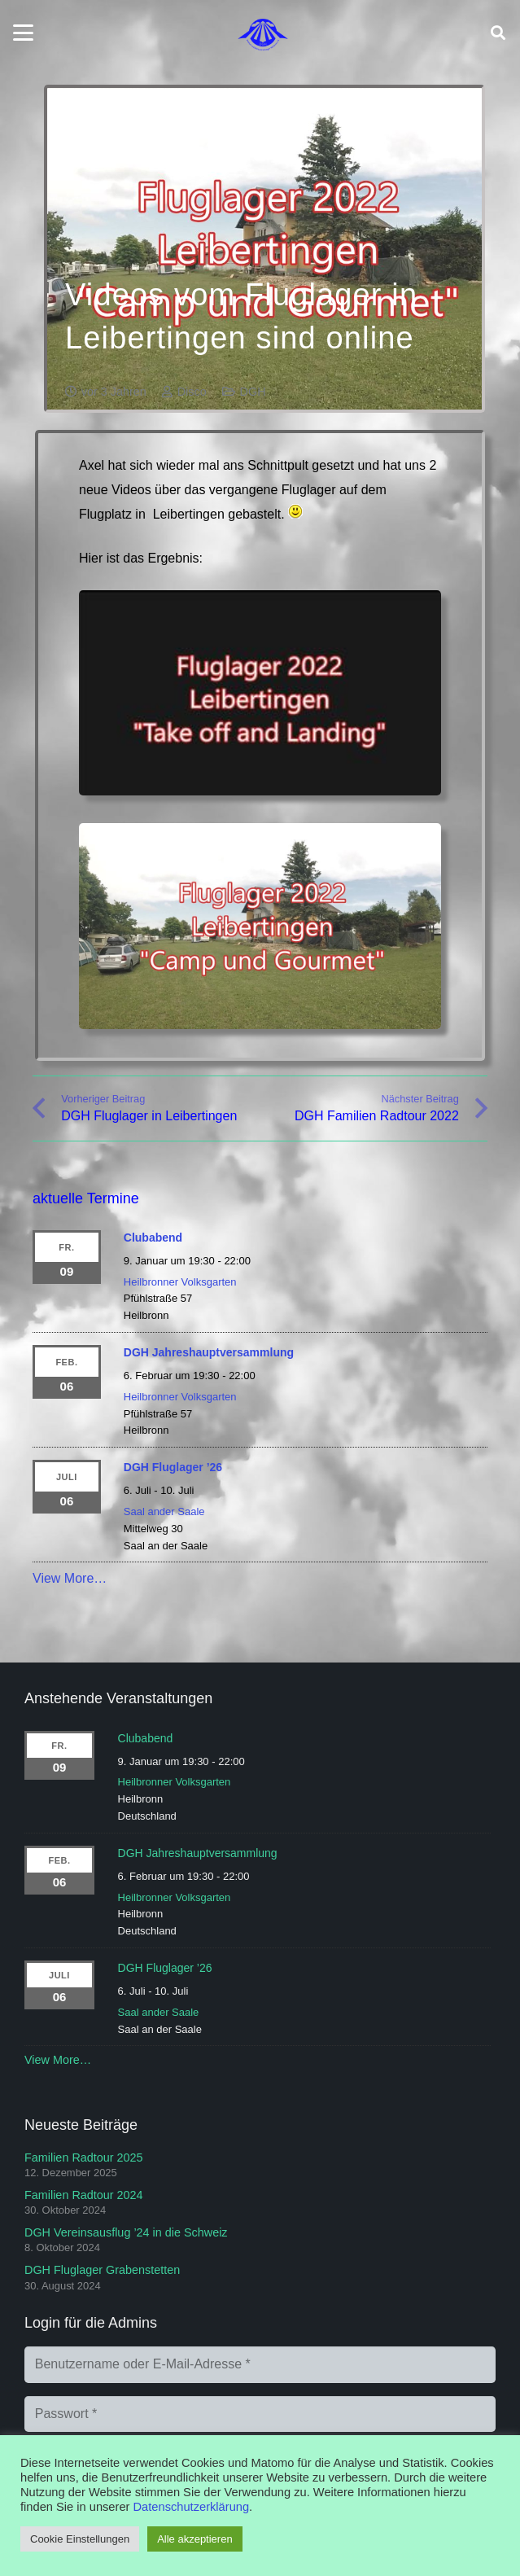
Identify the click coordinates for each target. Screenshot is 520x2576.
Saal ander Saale (164, 1511)
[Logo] (263, 33)
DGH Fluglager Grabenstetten (102, 2269)
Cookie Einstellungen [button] (79, 2539)
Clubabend (153, 1237)
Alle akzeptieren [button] (195, 2539)
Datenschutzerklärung (191, 2506)
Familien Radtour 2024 (83, 2194)
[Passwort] (260, 2414)
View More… (70, 1578)
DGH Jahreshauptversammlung (209, 1352)
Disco (192, 391)
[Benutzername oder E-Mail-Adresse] (260, 2364)
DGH (253, 391)
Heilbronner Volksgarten (180, 1282)
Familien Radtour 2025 (83, 2157)
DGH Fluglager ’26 (173, 1467)
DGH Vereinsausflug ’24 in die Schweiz (126, 2232)
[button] (23, 33)
